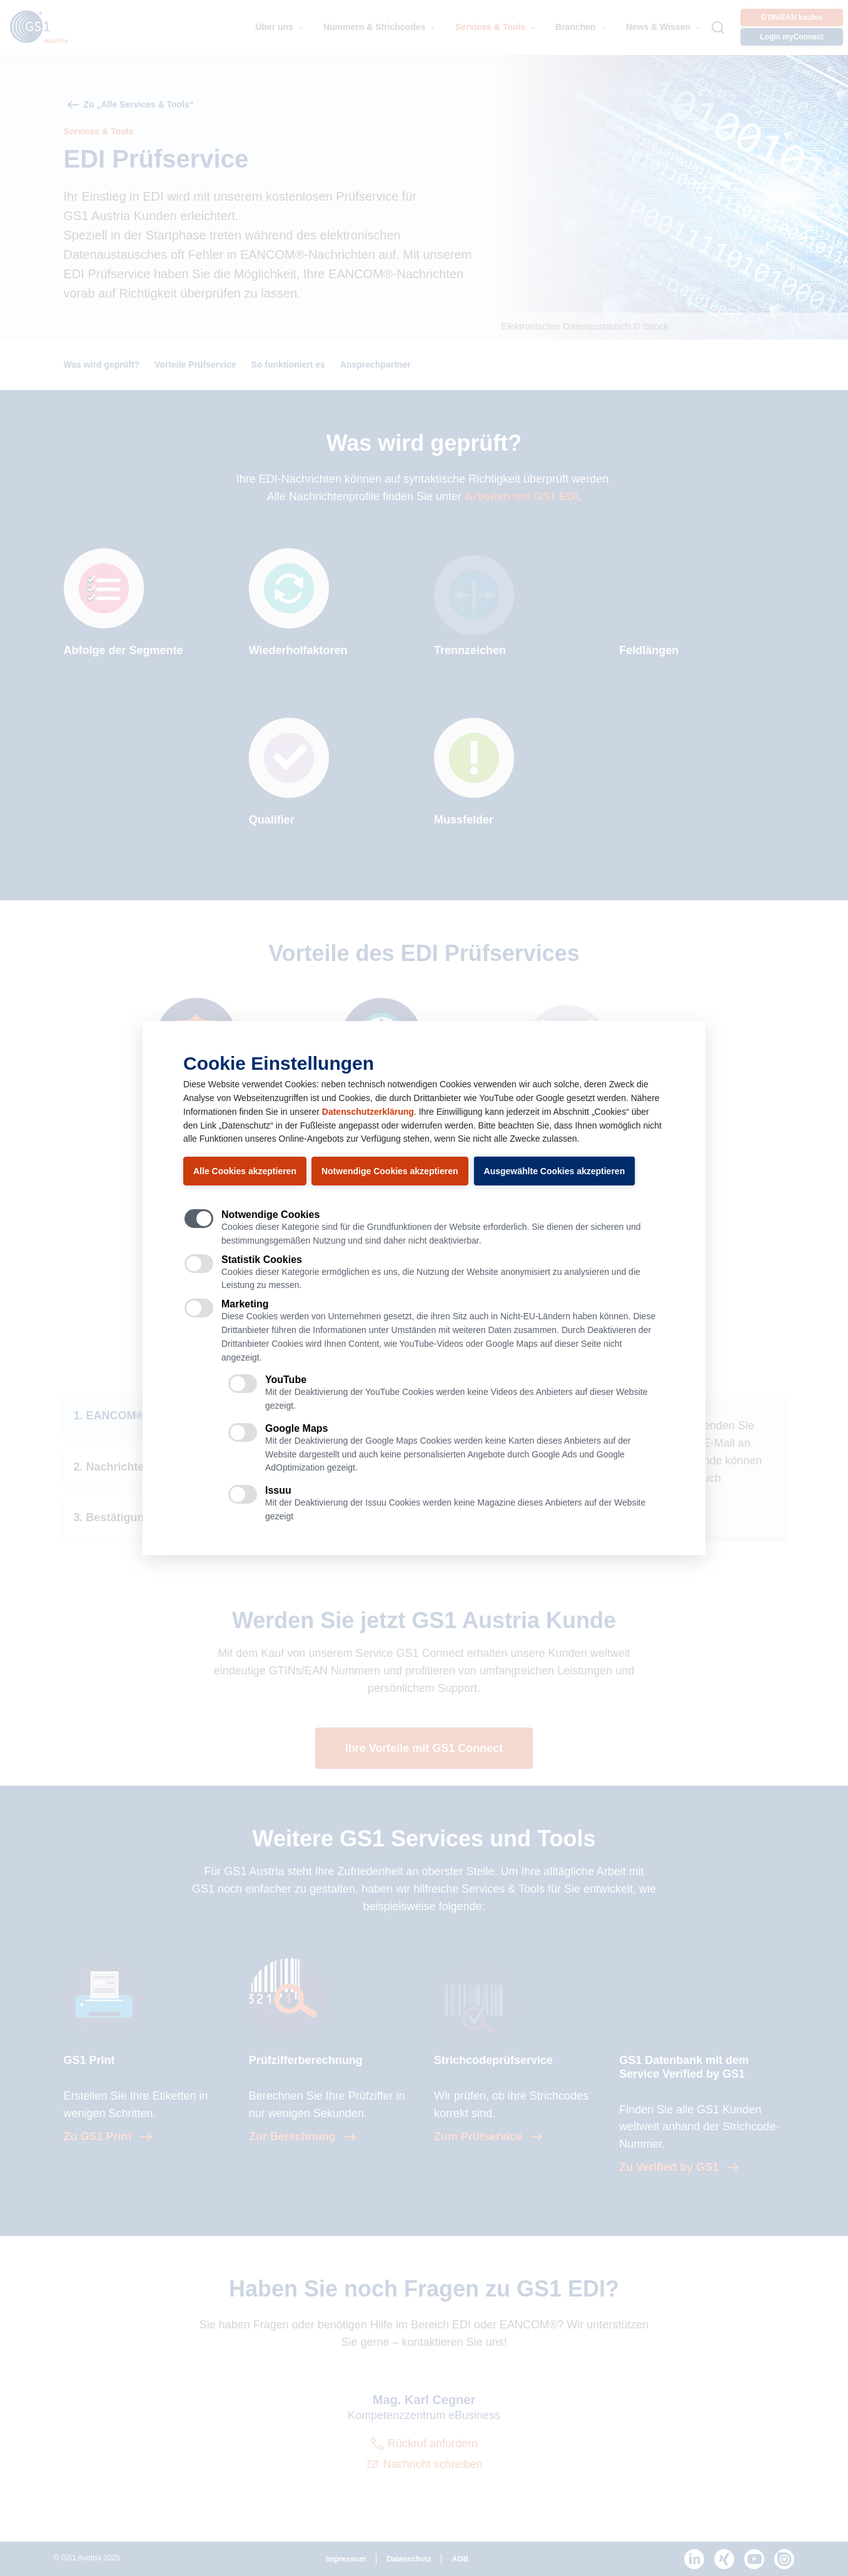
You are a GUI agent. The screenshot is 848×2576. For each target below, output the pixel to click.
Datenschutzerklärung (368, 1112)
